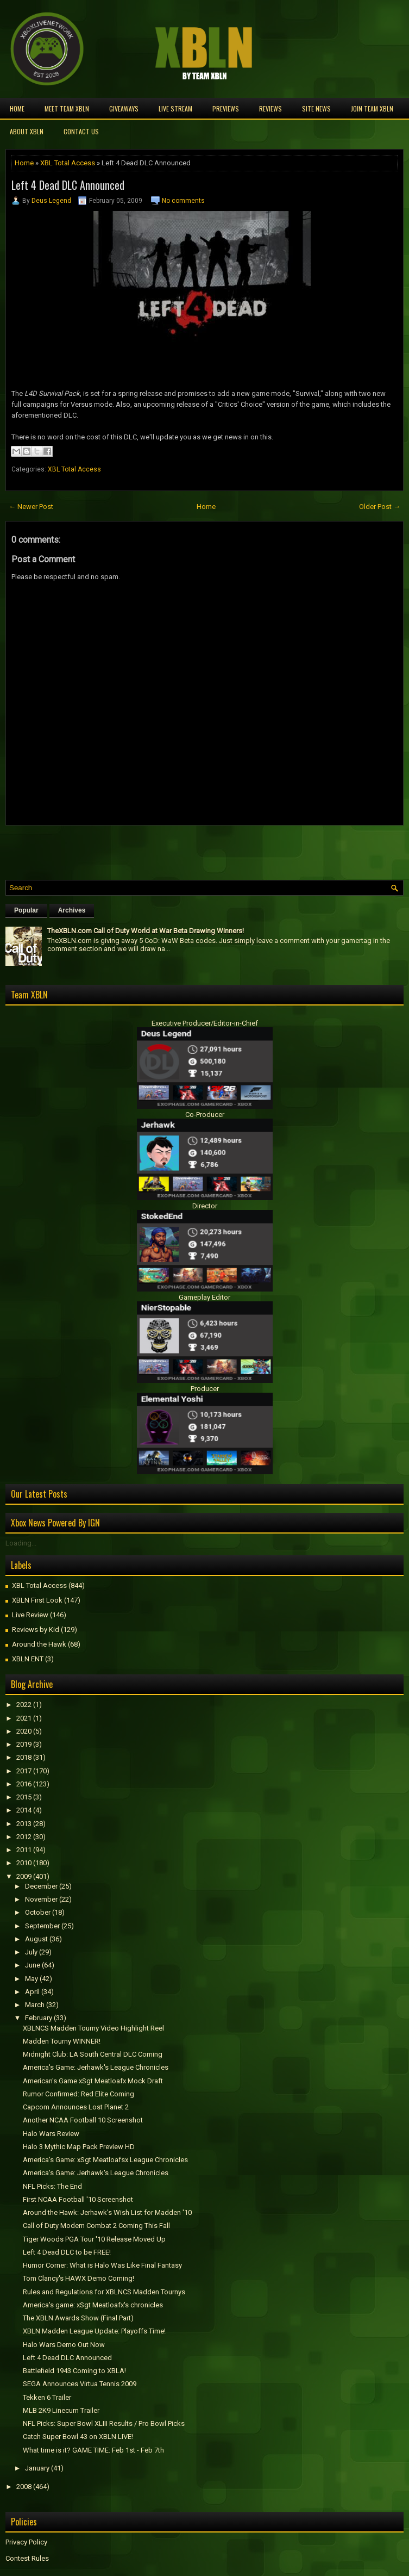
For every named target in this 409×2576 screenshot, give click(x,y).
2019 (24, 1744)
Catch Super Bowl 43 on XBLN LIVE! (78, 2436)
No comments (183, 200)
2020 (24, 1731)
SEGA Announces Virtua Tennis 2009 (79, 2384)
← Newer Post (31, 506)
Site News (316, 108)
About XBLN (26, 131)
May (31, 1979)
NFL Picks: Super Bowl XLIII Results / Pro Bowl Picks (104, 2423)
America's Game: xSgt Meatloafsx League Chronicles (105, 2160)
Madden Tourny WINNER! (61, 2041)
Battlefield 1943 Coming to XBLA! (74, 2371)
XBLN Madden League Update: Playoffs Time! (94, 2331)
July (31, 1952)
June (32, 1965)
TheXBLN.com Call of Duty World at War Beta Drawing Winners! (145, 931)
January (37, 2468)
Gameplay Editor (204, 1297)
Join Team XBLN (372, 108)
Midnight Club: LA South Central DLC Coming (92, 2054)
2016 (24, 1784)
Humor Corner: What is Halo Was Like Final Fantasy (102, 2265)
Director (204, 1206)
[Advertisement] (132, 850)
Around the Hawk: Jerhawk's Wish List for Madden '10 (107, 2212)
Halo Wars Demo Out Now (64, 2345)
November (41, 1899)
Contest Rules (27, 2558)
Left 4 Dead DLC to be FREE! (67, 2252)
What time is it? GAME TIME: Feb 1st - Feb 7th (93, 2450)
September (42, 1926)
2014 (24, 1810)
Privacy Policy (26, 2542)
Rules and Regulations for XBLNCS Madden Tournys (104, 2292)
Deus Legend (51, 200)
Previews (225, 108)
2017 (24, 1771)
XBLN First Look (37, 1600)
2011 (24, 1850)
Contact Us (81, 131)
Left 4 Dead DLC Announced (67, 184)
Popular (26, 910)
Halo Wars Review (51, 2134)
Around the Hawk (39, 1644)
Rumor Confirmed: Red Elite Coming (78, 2094)
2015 (24, 1797)
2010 (24, 1863)
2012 (24, 1837)
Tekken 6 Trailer (47, 2397)
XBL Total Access (67, 163)
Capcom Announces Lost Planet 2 (76, 2107)
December (41, 1886)
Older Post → (379, 506)
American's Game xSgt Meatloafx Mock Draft (93, 2081)
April (32, 1992)
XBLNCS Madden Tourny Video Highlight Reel (93, 2028)
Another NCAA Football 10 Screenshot (83, 2120)
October (38, 1912)
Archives (72, 910)
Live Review (30, 1615)
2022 (24, 1704)
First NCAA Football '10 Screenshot (78, 2199)
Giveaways (124, 108)
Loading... (20, 1543)
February (38, 2018)
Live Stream (175, 108)
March (35, 2005)
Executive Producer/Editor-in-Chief (205, 1023)
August (36, 1939)
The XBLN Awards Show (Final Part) (78, 2318)
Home (17, 108)
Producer (205, 1389)
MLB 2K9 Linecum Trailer (61, 2410)
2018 (24, 1757)
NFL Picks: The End (52, 2186)
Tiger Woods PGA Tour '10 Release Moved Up (94, 2239)
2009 (24, 1876)
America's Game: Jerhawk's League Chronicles (95, 2067)
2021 (24, 1718)
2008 (24, 2486)
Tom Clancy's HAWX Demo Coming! (78, 2278)
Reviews (270, 108)
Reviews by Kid (35, 1629)
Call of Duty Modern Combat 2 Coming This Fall (96, 2225)
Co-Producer (204, 1114)
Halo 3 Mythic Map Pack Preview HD (79, 2147)
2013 (24, 1824)
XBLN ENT (27, 1659)
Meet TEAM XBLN (67, 108)
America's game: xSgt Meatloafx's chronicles (93, 2305)
